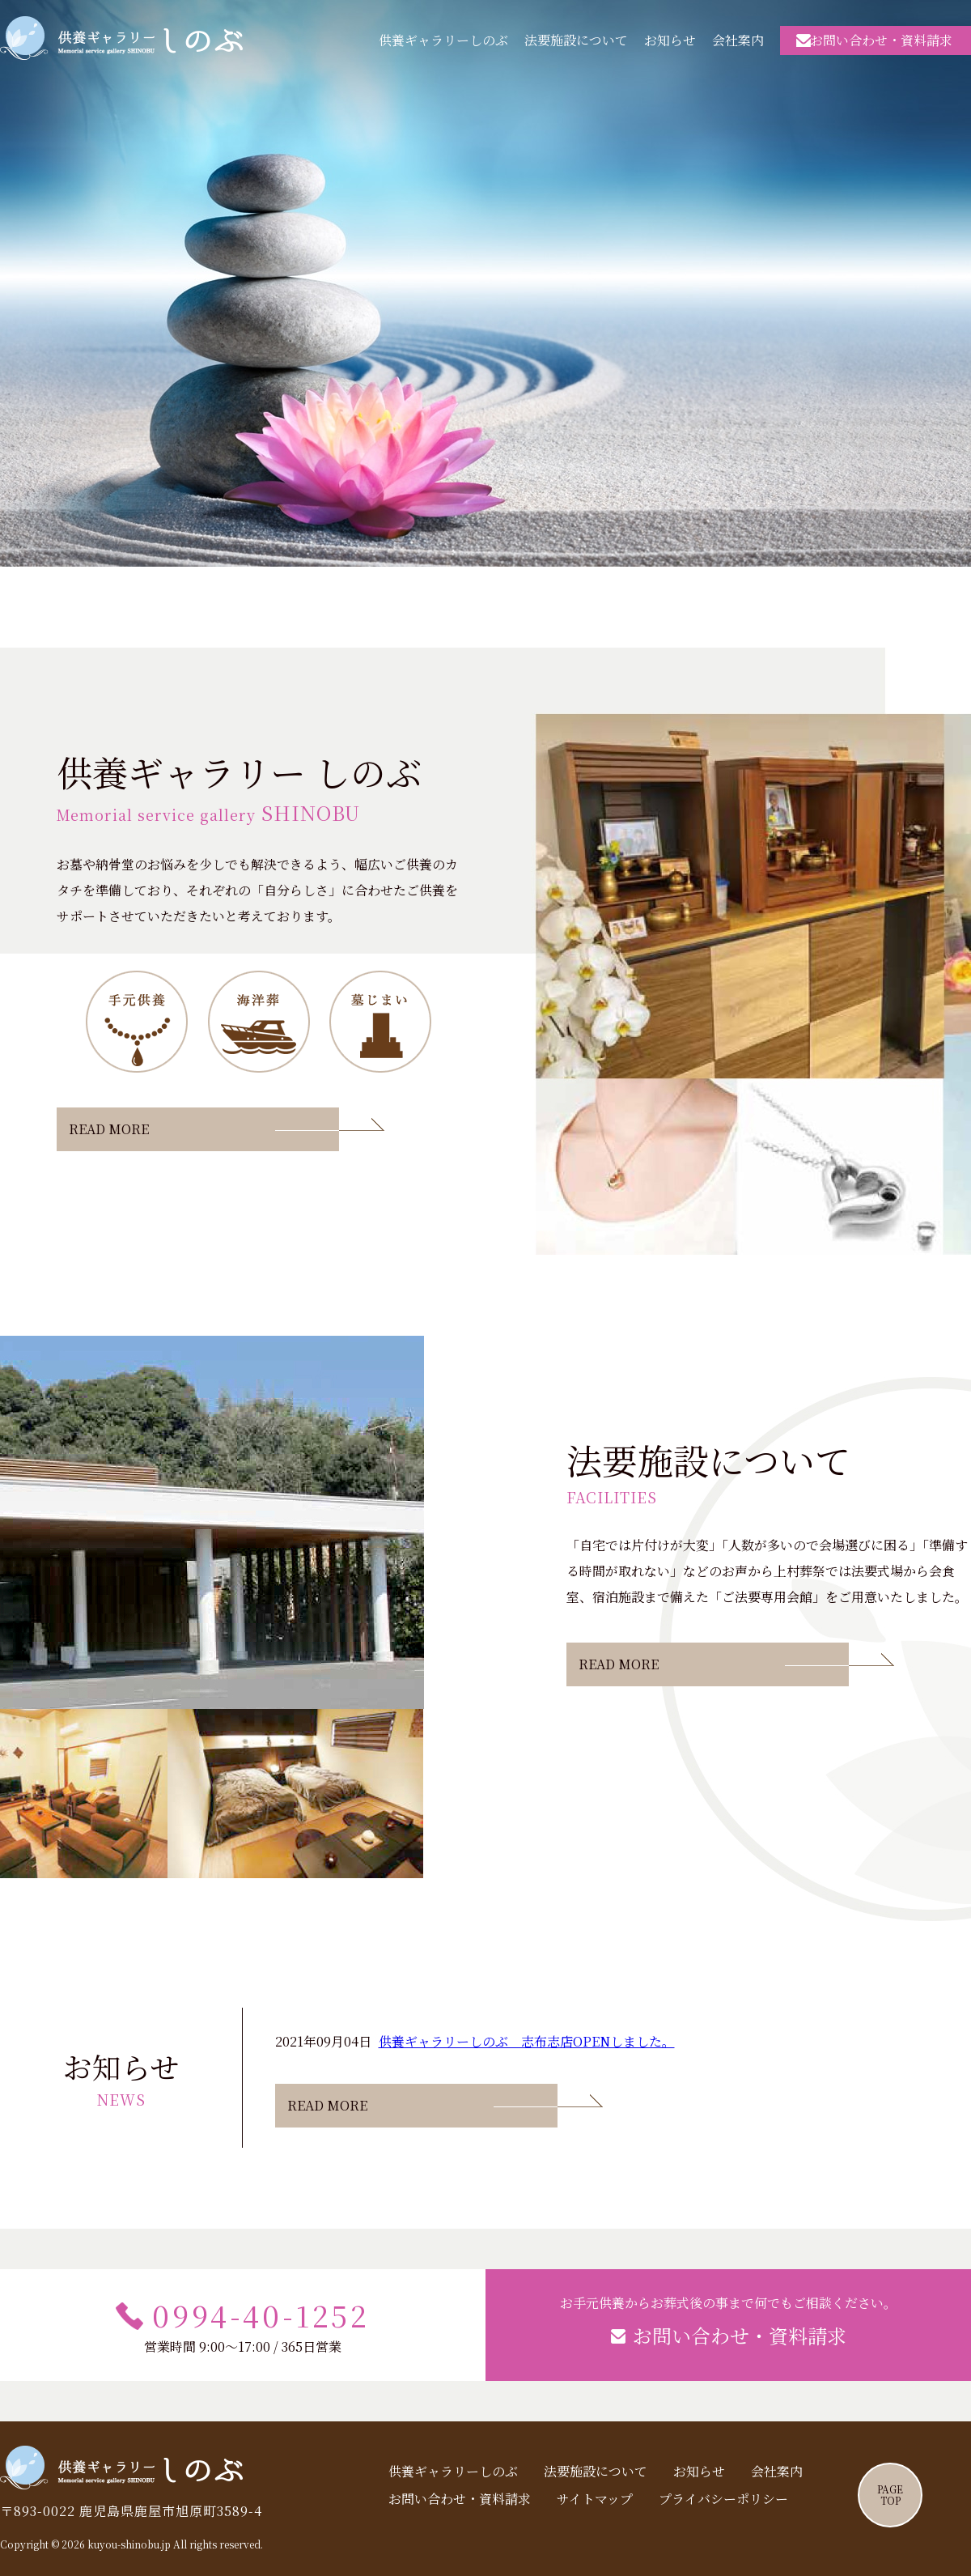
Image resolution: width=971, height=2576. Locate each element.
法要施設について (576, 40)
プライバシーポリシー (723, 2498)
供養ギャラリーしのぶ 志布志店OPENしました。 (527, 2041)
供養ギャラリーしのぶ (121, 38)
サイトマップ (595, 2498)
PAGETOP (890, 2494)
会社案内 (738, 40)
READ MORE (109, 1129)
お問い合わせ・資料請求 (881, 39)
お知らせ (670, 40)
